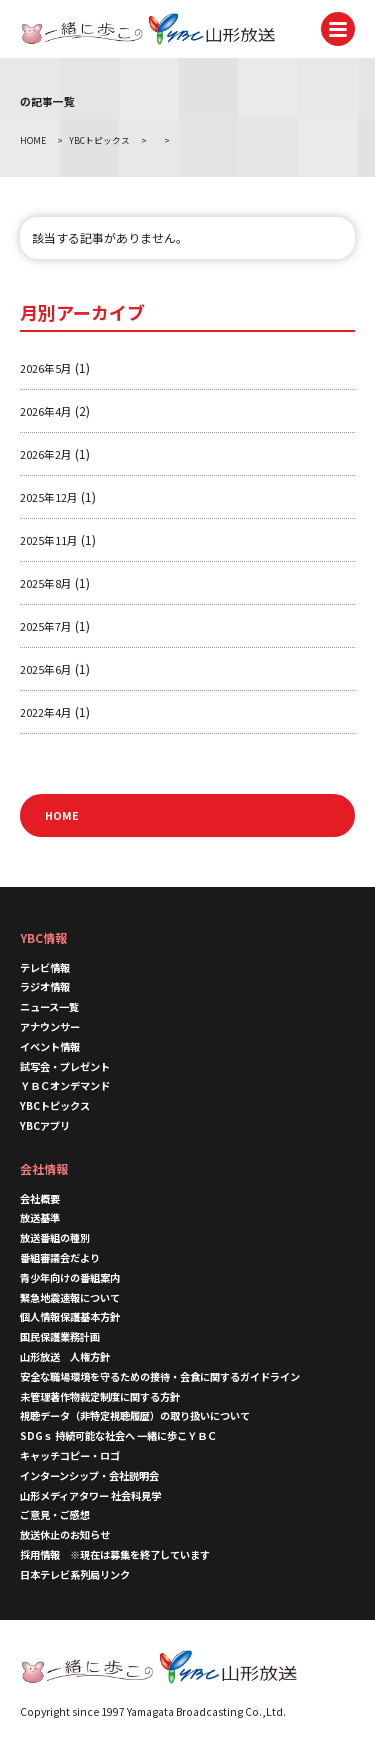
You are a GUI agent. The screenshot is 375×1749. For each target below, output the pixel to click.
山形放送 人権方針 (65, 1356)
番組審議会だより (60, 1257)
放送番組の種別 (55, 1237)
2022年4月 (46, 712)
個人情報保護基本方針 (70, 1316)
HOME (62, 815)
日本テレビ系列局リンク (75, 1574)
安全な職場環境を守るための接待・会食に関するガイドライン (160, 1376)
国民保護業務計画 (60, 1336)
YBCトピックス (55, 1105)
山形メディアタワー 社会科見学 (90, 1495)
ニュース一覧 (49, 1006)
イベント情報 (50, 1046)
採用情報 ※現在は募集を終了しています (115, 1554)
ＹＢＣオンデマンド (65, 1085)
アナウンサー (50, 1026)
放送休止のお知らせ (65, 1534)
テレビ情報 (45, 967)
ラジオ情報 (45, 986)
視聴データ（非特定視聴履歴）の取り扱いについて (135, 1415)
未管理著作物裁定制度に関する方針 (100, 1396)
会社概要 (40, 1198)
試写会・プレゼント (65, 1066)
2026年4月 (46, 411)
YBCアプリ (45, 1125)
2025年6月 (46, 669)
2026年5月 (46, 368)
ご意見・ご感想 (55, 1514)
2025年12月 (49, 497)
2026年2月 (46, 454)
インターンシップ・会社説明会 (89, 1475)
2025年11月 (49, 540)
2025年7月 (46, 626)
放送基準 (40, 1217)
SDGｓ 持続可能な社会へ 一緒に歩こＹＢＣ (118, 1435)
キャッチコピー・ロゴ (70, 1455)
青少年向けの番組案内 (70, 1277)
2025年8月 (46, 583)
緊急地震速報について (70, 1297)
